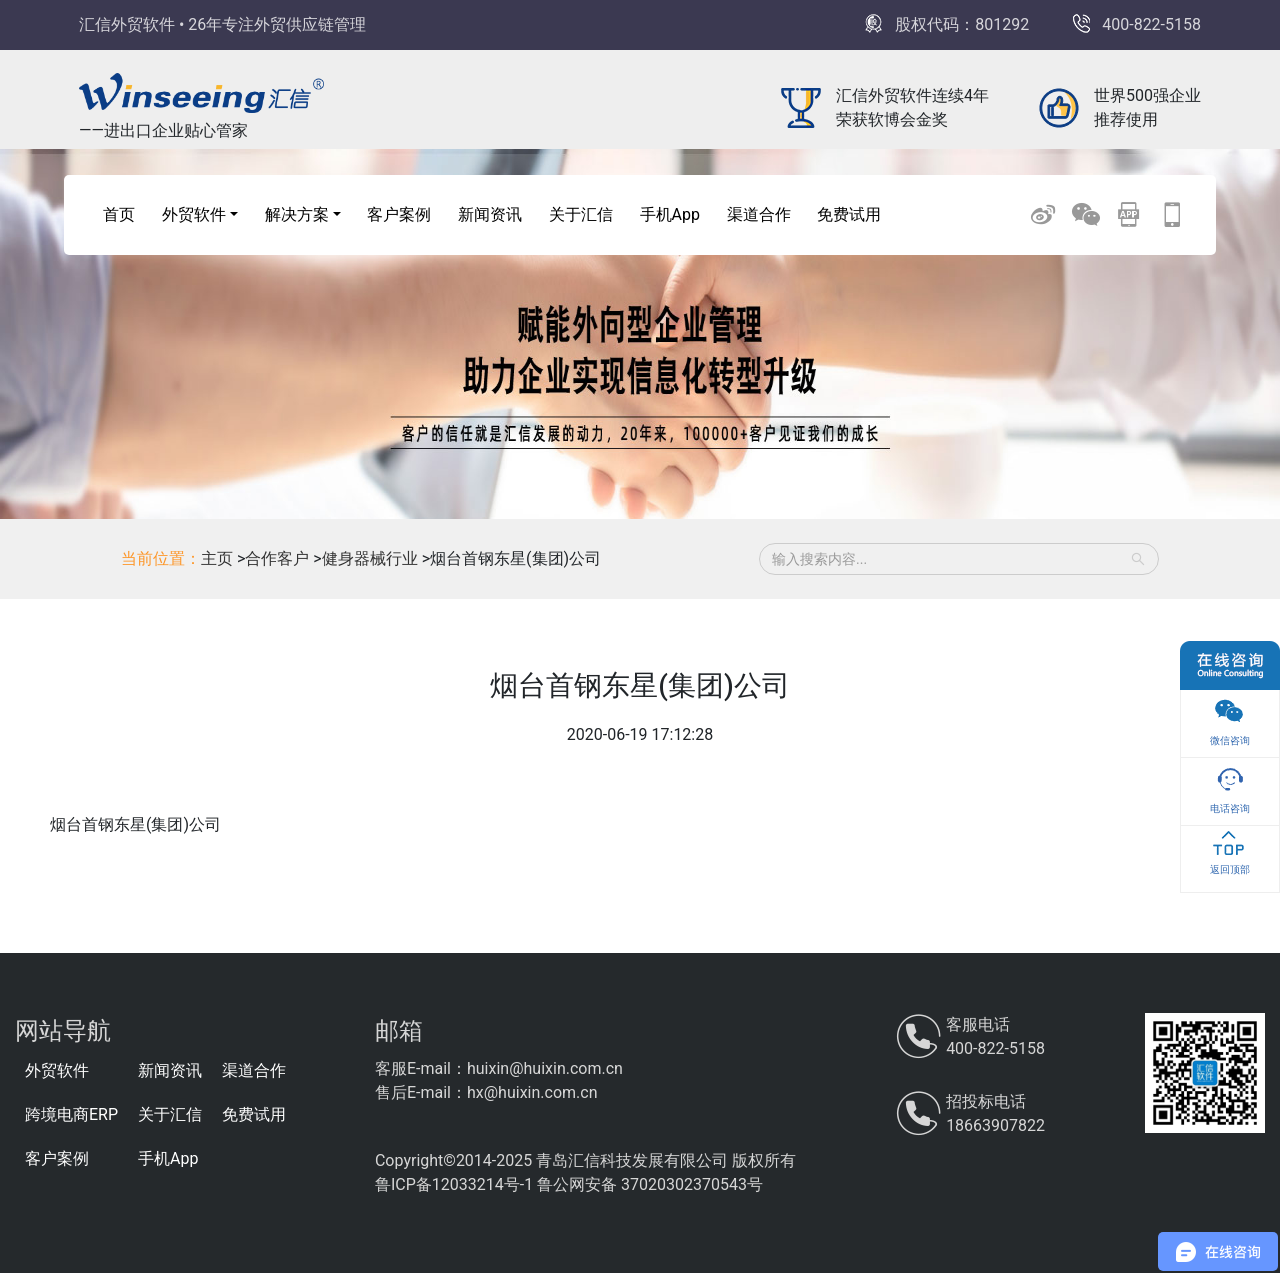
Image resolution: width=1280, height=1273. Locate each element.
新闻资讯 (490, 214)
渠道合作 (759, 214)
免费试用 (849, 214)
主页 (217, 558)
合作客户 (279, 558)
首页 (119, 214)
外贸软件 (57, 1070)
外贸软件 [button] (194, 214)
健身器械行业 (372, 558)
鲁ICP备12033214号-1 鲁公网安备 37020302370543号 (569, 1184)
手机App (670, 214)
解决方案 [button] (297, 214)
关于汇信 (581, 214)
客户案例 (399, 214)
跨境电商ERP (71, 1114)
